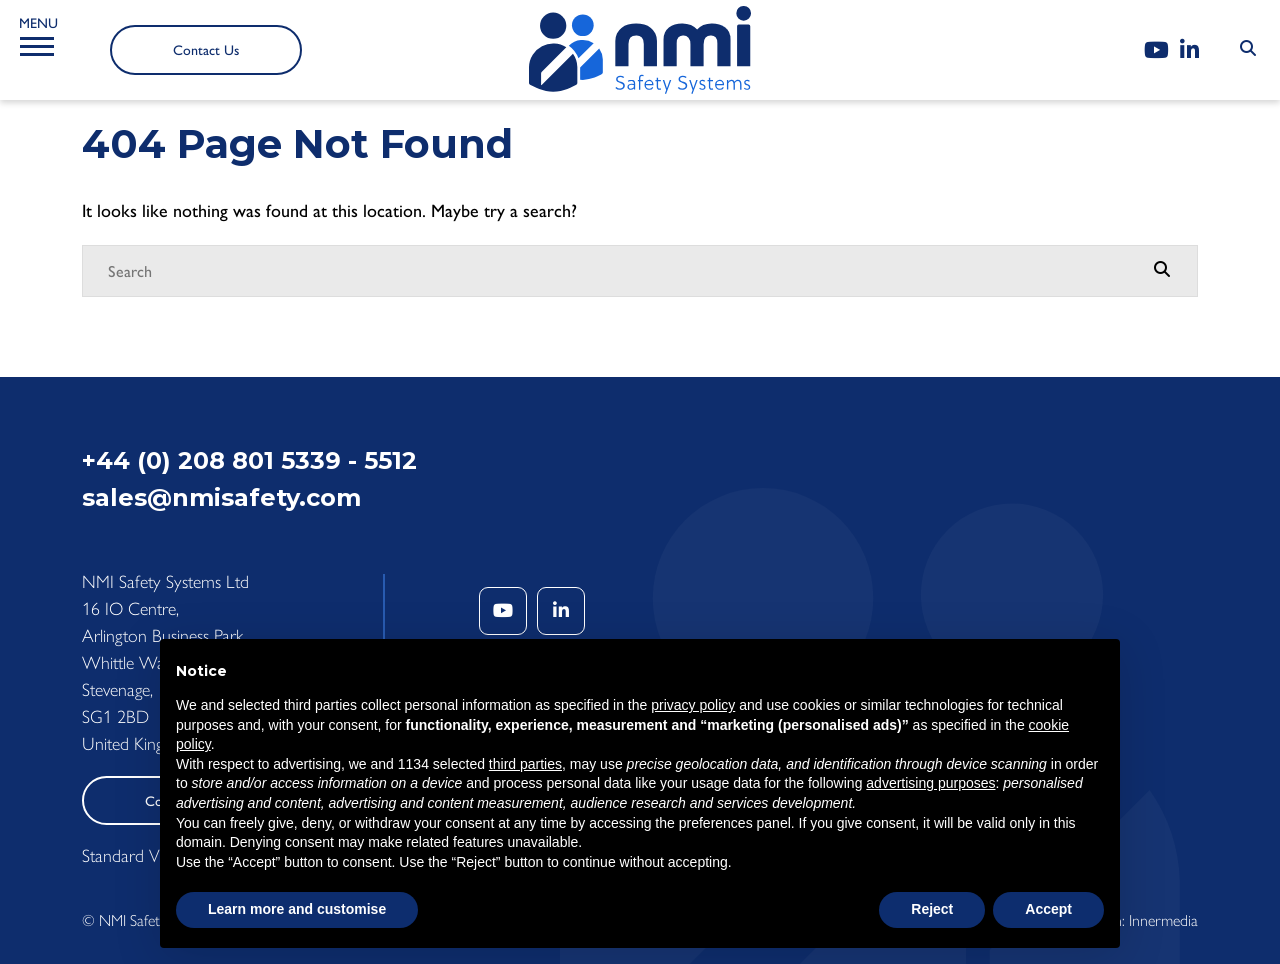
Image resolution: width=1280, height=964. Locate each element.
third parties (525, 764)
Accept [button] (1048, 909)
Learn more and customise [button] (297, 909)
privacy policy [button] (693, 705)
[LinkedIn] (1189, 50)
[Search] (620, 271)
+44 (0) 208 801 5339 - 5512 (249, 460)
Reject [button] (932, 909)
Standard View (132, 856)
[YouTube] (1156, 50)
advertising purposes (930, 783)
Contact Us (206, 50)
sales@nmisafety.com (221, 497)
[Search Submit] (1248, 49)
